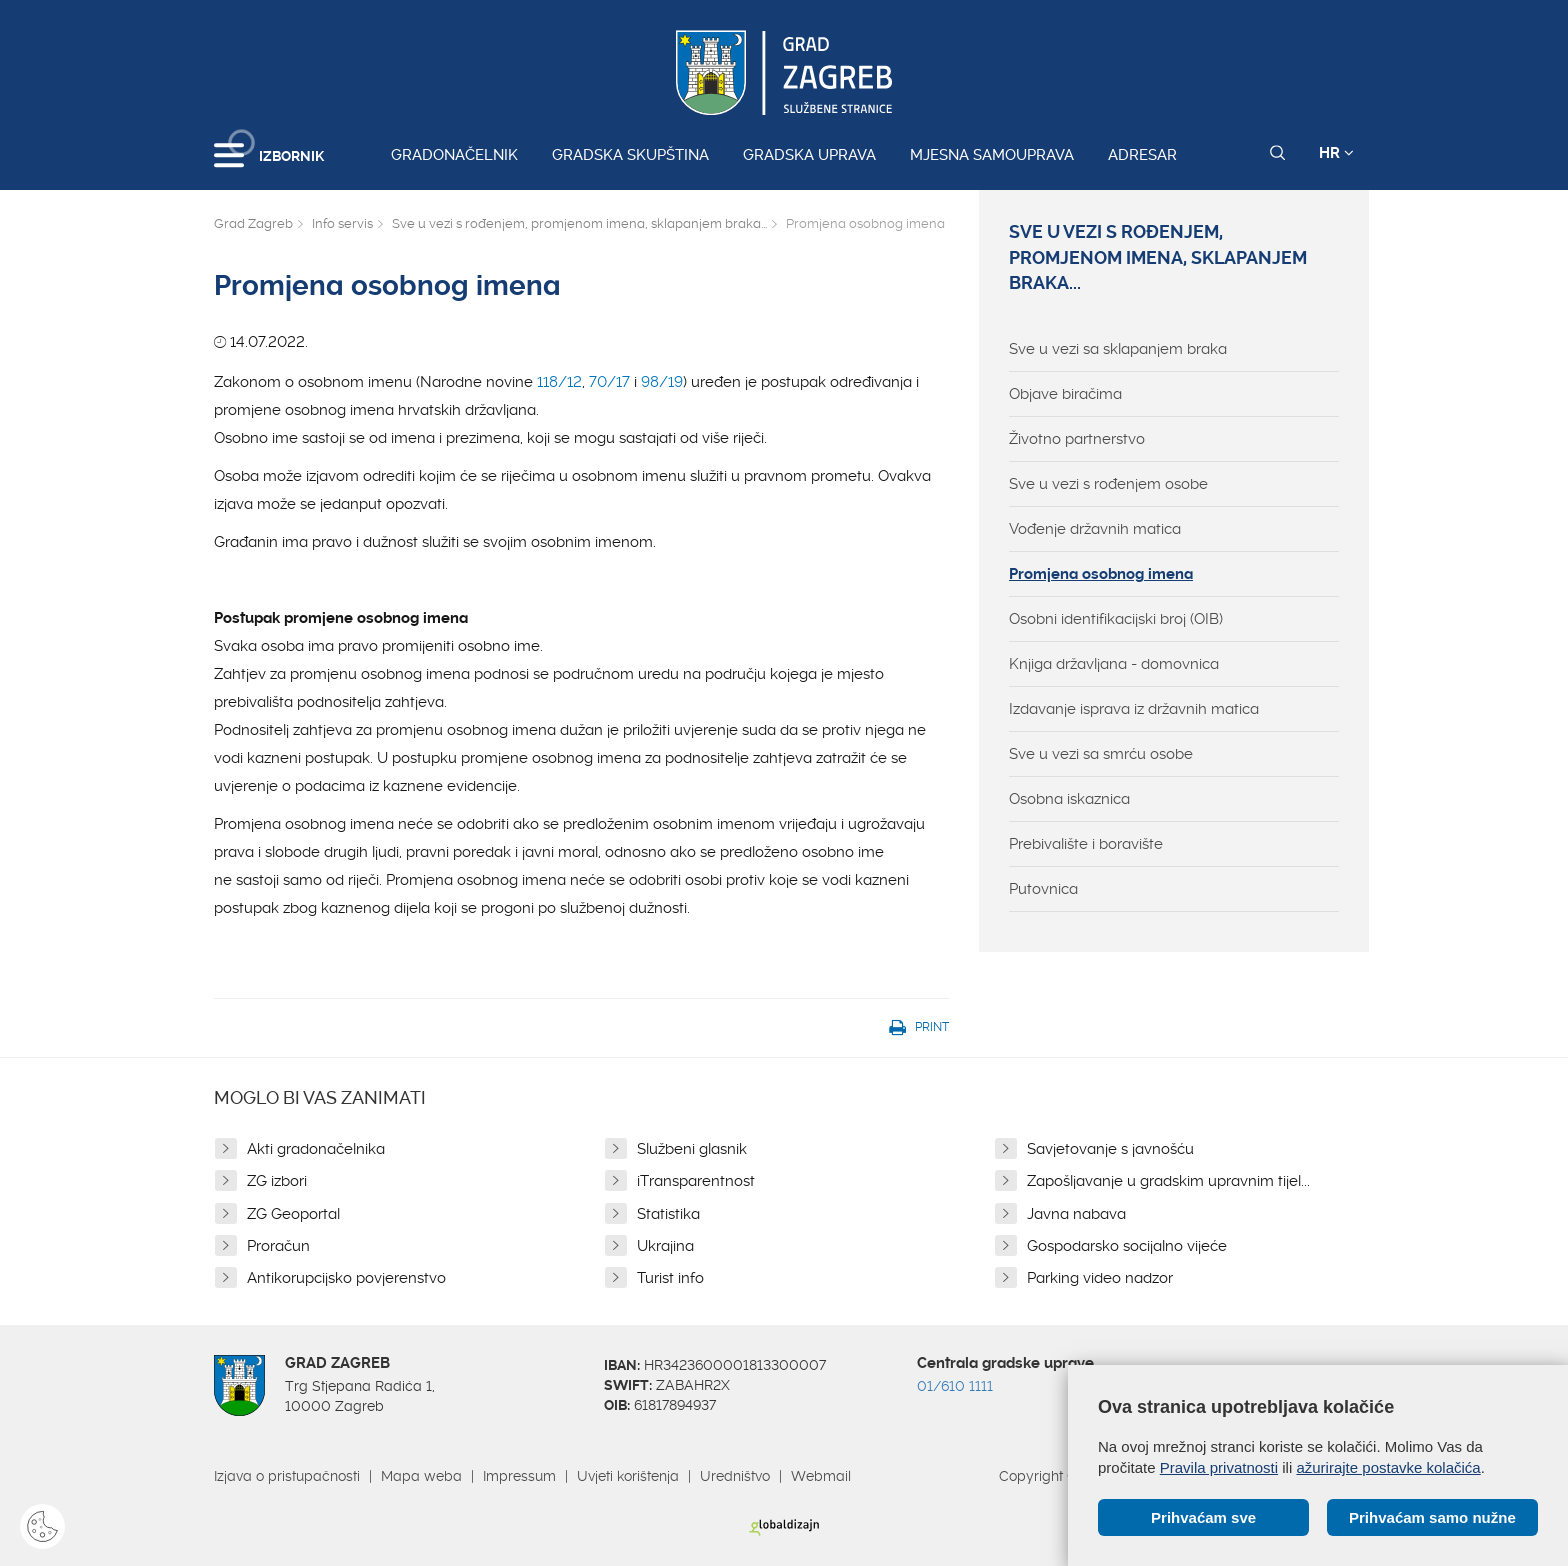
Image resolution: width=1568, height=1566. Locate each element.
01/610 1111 (955, 1386)
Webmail (821, 1476)
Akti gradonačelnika (316, 1149)
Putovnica (1043, 889)
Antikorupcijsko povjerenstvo (346, 1278)
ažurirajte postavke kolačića (1388, 1467)
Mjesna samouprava (992, 155)
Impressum (519, 1476)
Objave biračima (1065, 394)
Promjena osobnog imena (1101, 574)
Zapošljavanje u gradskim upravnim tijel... (1168, 1181)
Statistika (668, 1214)
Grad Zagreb (253, 223)
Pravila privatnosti (1219, 1467)
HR (1336, 153)
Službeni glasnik (692, 1149)
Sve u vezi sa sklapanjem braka (1118, 349)
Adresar (1142, 155)
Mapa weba (421, 1476)
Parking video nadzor (1100, 1278)
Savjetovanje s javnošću (1110, 1149)
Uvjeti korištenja (628, 1476)
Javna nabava (1076, 1214)
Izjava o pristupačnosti (287, 1476)
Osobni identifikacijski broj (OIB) (1116, 619)
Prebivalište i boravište (1086, 844)
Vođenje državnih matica (1095, 529)
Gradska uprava (809, 155)
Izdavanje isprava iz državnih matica (1134, 709)
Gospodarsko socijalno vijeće (1127, 1246)
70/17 (609, 382)
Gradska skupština (630, 155)
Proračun (278, 1246)
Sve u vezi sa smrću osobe (1101, 754)
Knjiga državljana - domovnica (1114, 664)
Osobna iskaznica (1069, 799)
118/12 (559, 382)
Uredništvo (735, 1476)
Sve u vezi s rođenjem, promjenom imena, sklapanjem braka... (579, 223)
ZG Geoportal (293, 1214)
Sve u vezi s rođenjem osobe (1108, 484)
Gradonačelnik (454, 155)
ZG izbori (277, 1181)
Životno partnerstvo (1077, 439)
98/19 (662, 382)
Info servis (342, 223)
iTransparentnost (696, 1181)
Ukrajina (665, 1246)
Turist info (670, 1278)
